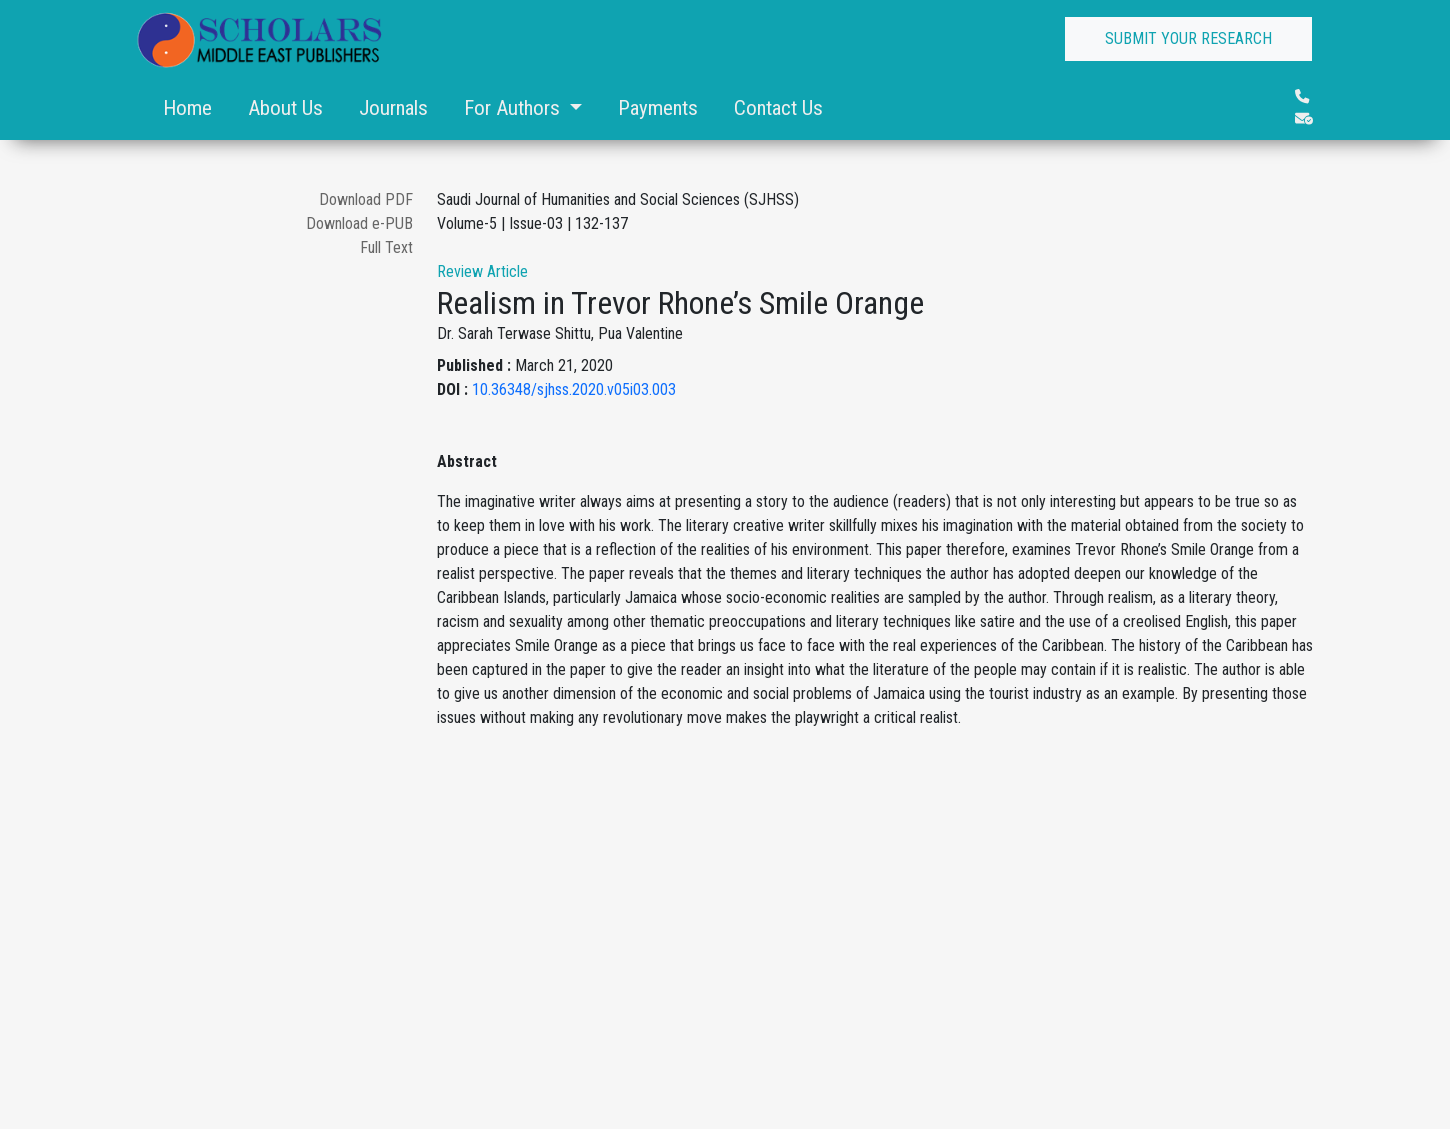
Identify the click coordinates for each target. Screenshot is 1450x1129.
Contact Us (778, 108)
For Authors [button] (514, 108)
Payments (658, 108)
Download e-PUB (359, 223)
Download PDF (366, 199)
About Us (285, 108)
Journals (393, 108)
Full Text (386, 247)
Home (187, 108)
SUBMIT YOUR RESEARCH (1188, 38)
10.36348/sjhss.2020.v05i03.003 (574, 389)
